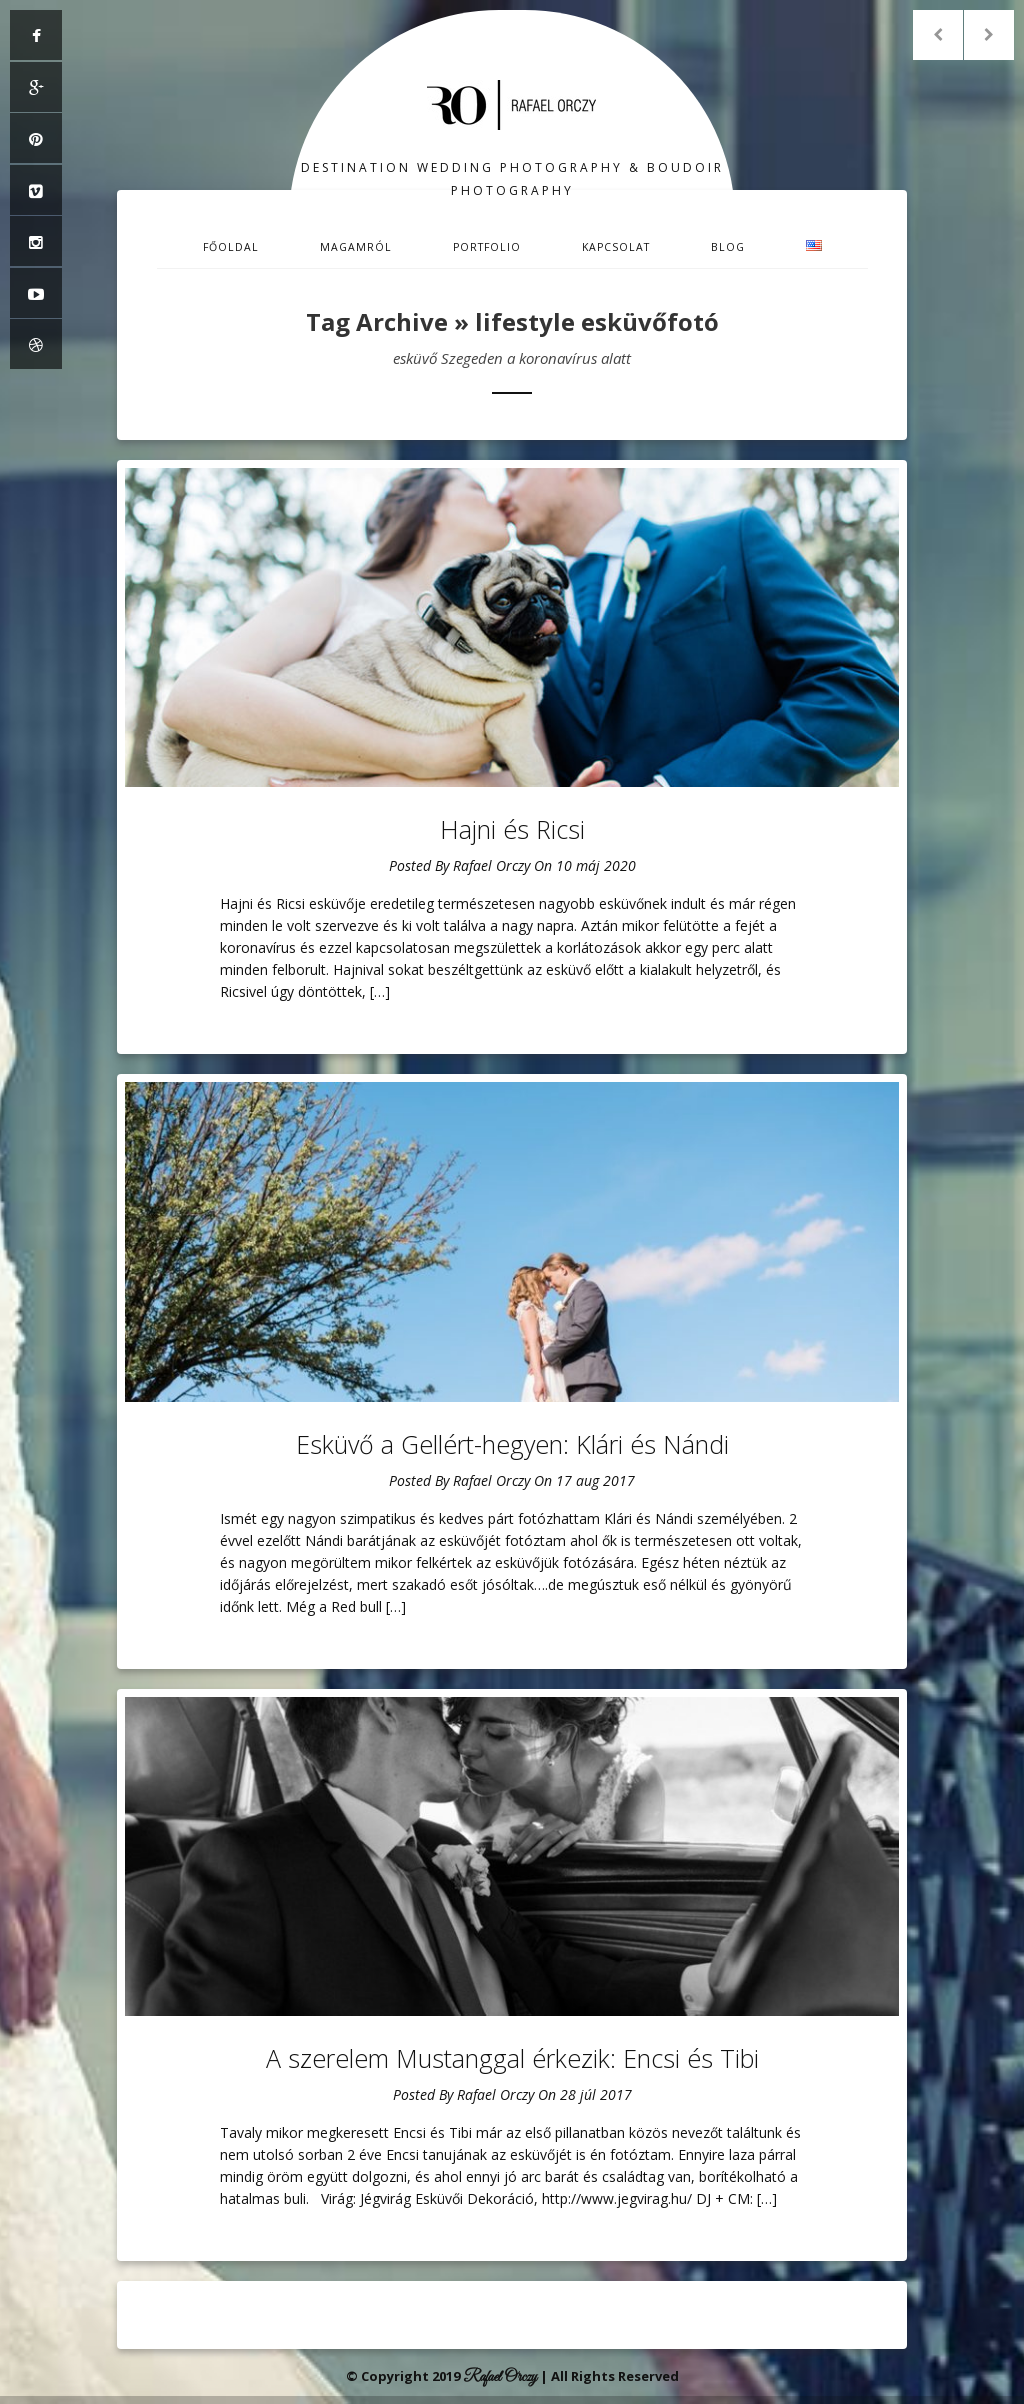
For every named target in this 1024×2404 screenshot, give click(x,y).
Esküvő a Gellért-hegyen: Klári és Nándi (512, 1444)
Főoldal (231, 247)
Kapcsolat (616, 247)
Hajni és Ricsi (512, 829)
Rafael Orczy (491, 865)
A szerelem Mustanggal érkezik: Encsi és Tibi (512, 2058)
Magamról (356, 247)
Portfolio (487, 247)
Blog (728, 247)
